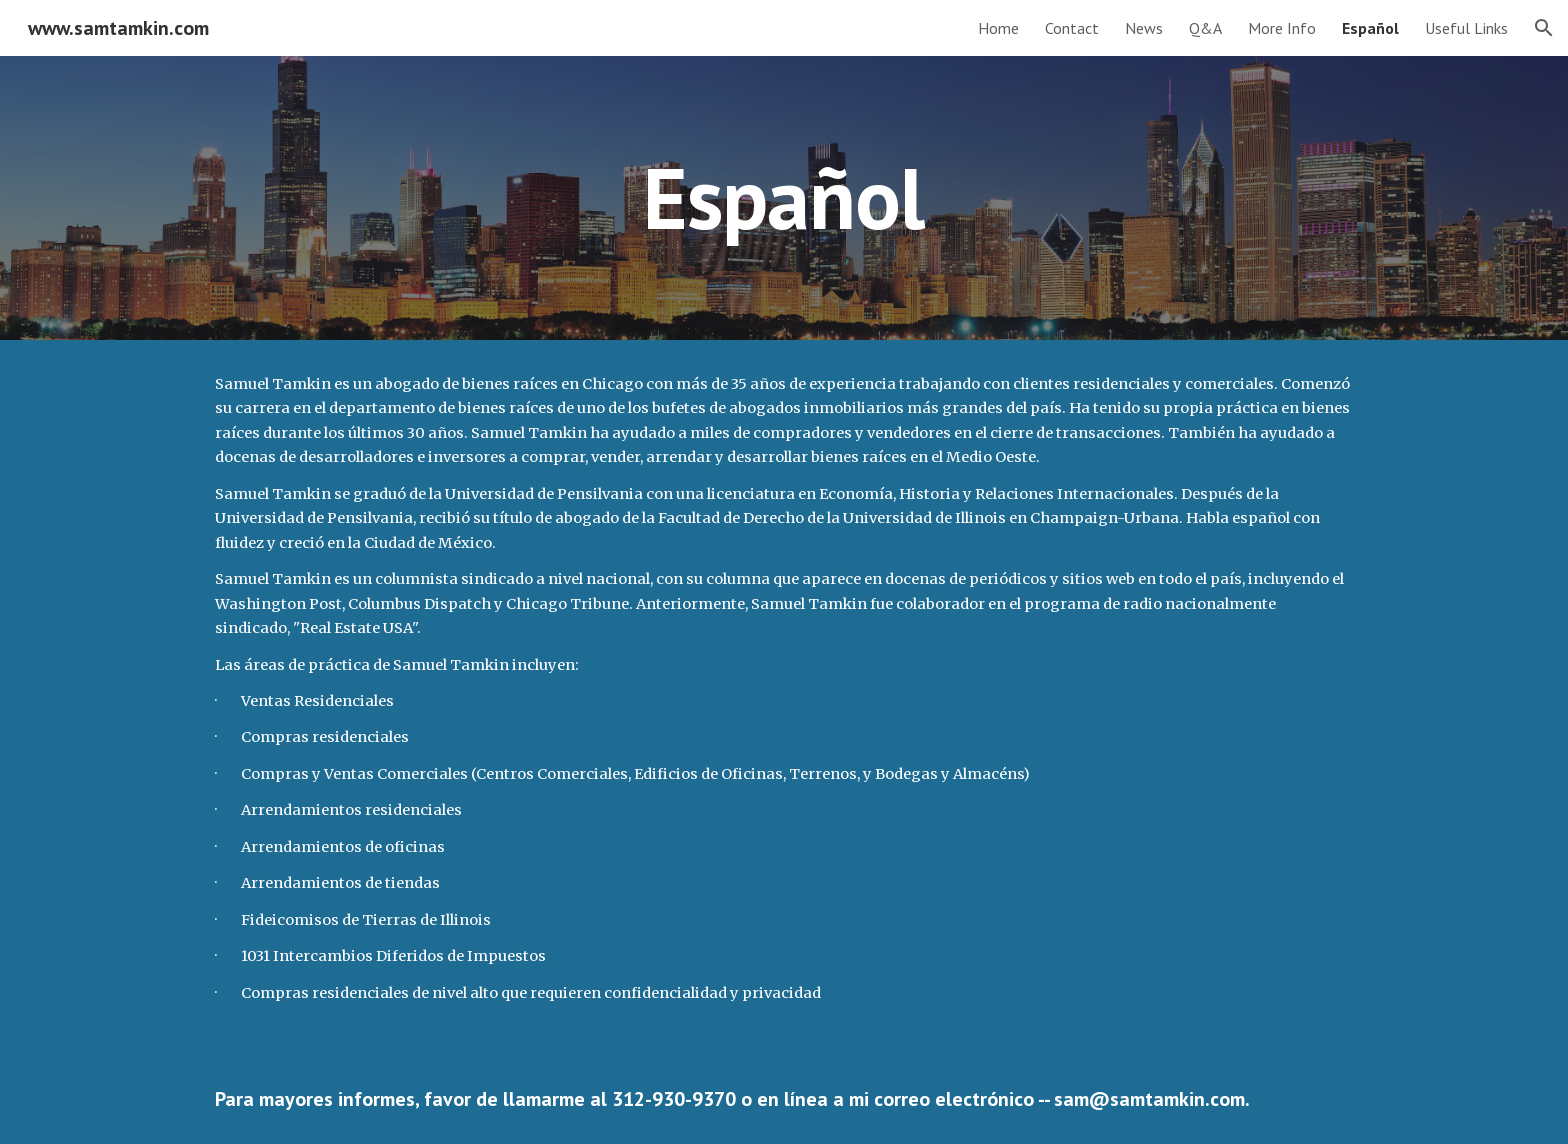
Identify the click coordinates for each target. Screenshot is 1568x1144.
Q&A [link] (1205, 28)
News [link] (1144, 28)
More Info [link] (1282, 28)
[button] (1544, 28)
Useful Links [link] (1466, 28)
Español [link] (1370, 28)
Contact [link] (1072, 28)
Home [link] (998, 28)
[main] (784, 197)
